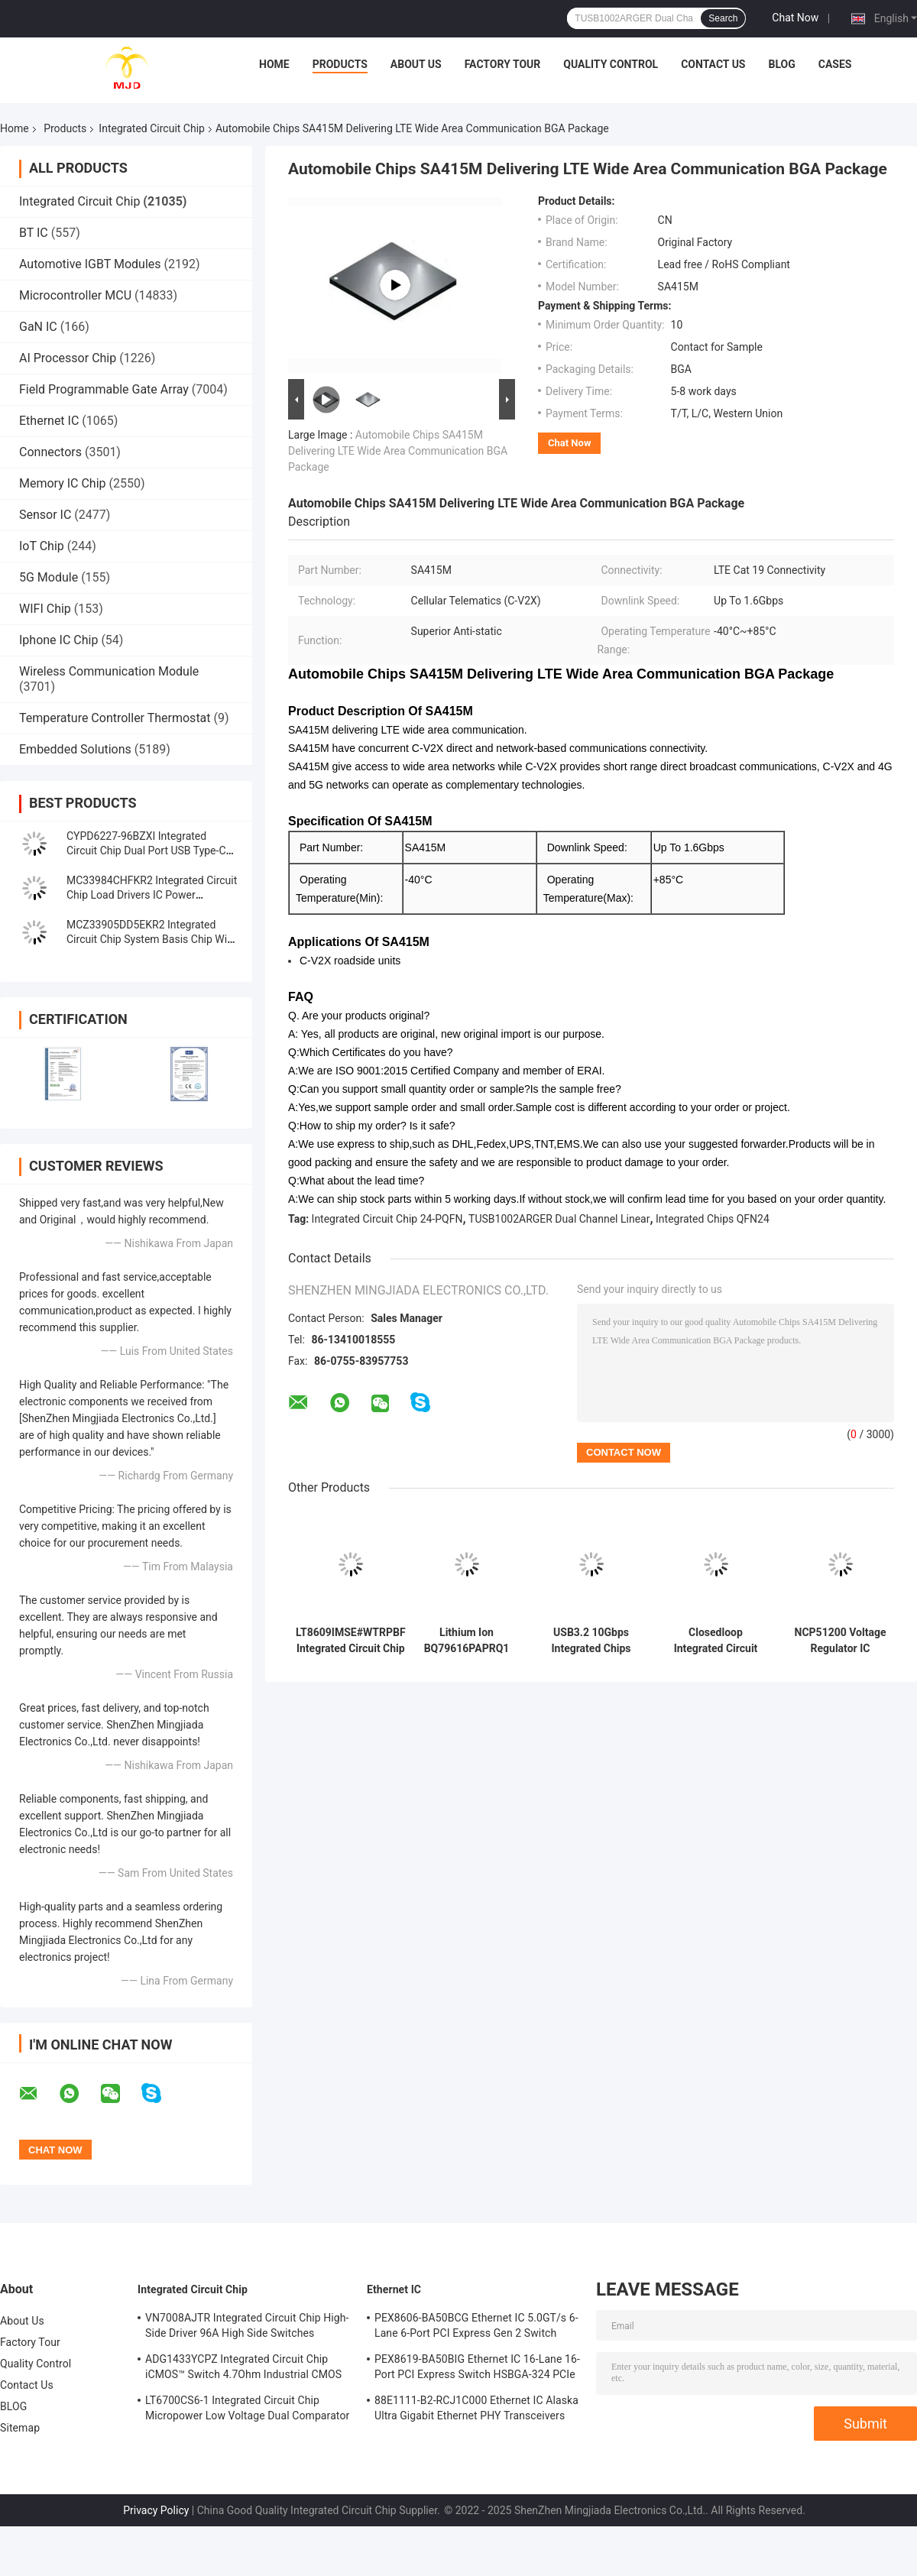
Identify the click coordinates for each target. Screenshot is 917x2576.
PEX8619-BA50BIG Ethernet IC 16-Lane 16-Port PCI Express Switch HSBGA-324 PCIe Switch (477, 2369)
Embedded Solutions (75, 749)
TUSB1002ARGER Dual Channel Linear (559, 1219)
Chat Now (795, 17)
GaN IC (38, 326)
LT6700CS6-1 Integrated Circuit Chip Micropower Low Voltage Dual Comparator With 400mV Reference (247, 2410)
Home (274, 64)
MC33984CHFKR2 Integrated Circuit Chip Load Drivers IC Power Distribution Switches (151, 894)
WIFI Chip (45, 608)
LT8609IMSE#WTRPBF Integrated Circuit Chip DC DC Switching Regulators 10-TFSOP (351, 1640)
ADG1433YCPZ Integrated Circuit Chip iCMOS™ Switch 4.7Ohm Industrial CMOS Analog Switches (243, 2369)
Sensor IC (45, 514)
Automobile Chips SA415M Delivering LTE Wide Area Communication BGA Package (397, 451)
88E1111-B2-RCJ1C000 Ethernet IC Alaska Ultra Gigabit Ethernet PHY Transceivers (476, 2408)
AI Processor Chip (67, 358)
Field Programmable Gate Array (104, 389)
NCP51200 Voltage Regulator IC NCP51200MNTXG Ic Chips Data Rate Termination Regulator (840, 1640)
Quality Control (610, 64)
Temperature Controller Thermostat (115, 718)
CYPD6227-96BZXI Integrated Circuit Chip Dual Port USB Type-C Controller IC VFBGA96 (146, 850)
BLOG (781, 64)
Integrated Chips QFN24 (713, 1219)
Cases (835, 64)
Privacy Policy (156, 2510)
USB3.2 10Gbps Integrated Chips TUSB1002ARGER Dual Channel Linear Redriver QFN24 (590, 1640)
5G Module (48, 577)
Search (722, 18)
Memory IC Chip (62, 483)
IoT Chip (41, 546)
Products (340, 64)
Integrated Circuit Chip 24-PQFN (387, 1219)
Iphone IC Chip (58, 640)
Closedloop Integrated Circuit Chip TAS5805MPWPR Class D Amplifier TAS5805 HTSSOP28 (716, 1640)
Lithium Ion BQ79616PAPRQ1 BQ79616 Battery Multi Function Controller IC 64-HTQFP (467, 1640)
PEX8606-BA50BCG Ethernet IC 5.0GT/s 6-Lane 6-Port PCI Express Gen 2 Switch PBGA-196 (476, 2328)
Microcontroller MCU (75, 295)
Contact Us (713, 64)
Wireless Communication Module (109, 671)
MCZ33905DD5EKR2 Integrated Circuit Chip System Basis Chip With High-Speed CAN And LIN (151, 939)
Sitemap (20, 2428)
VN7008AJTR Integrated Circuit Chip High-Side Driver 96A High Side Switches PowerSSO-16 (247, 2328)
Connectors (50, 452)
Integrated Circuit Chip (152, 128)
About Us (416, 64)
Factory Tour (503, 64)
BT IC (33, 232)
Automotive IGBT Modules (90, 264)
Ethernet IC (49, 420)
